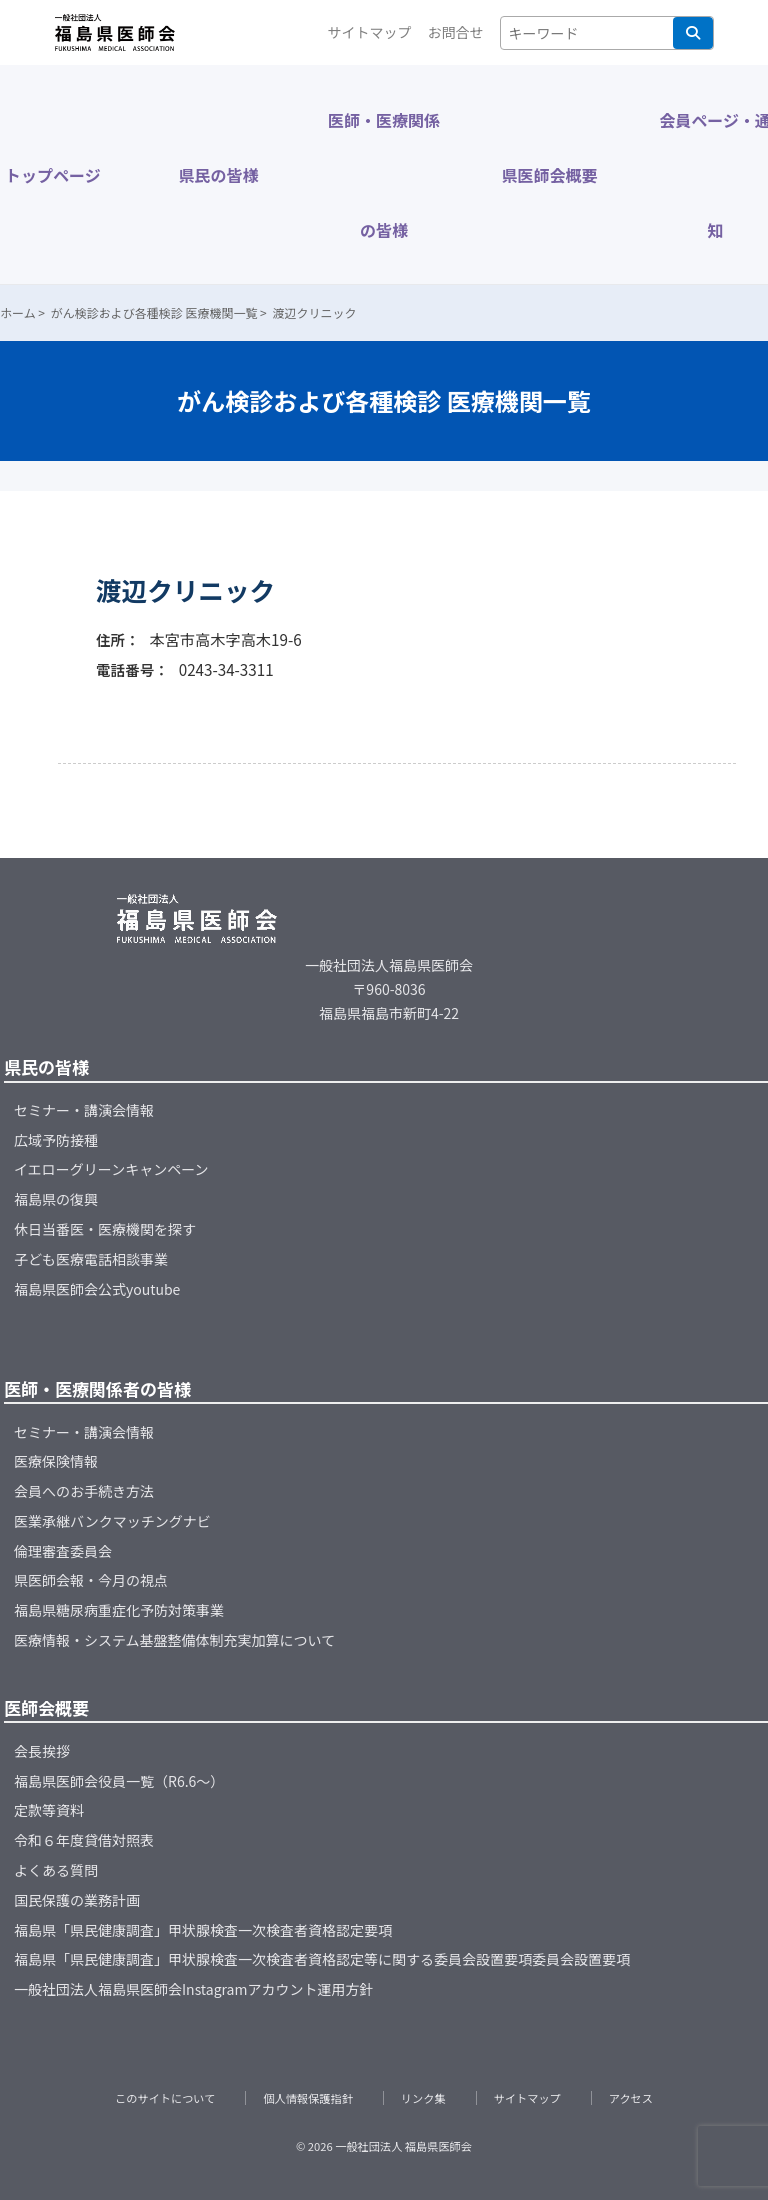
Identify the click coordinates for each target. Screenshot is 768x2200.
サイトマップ (370, 32)
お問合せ (456, 32)
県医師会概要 (550, 175)
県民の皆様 (218, 175)
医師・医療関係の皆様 (384, 175)
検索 (693, 33)
